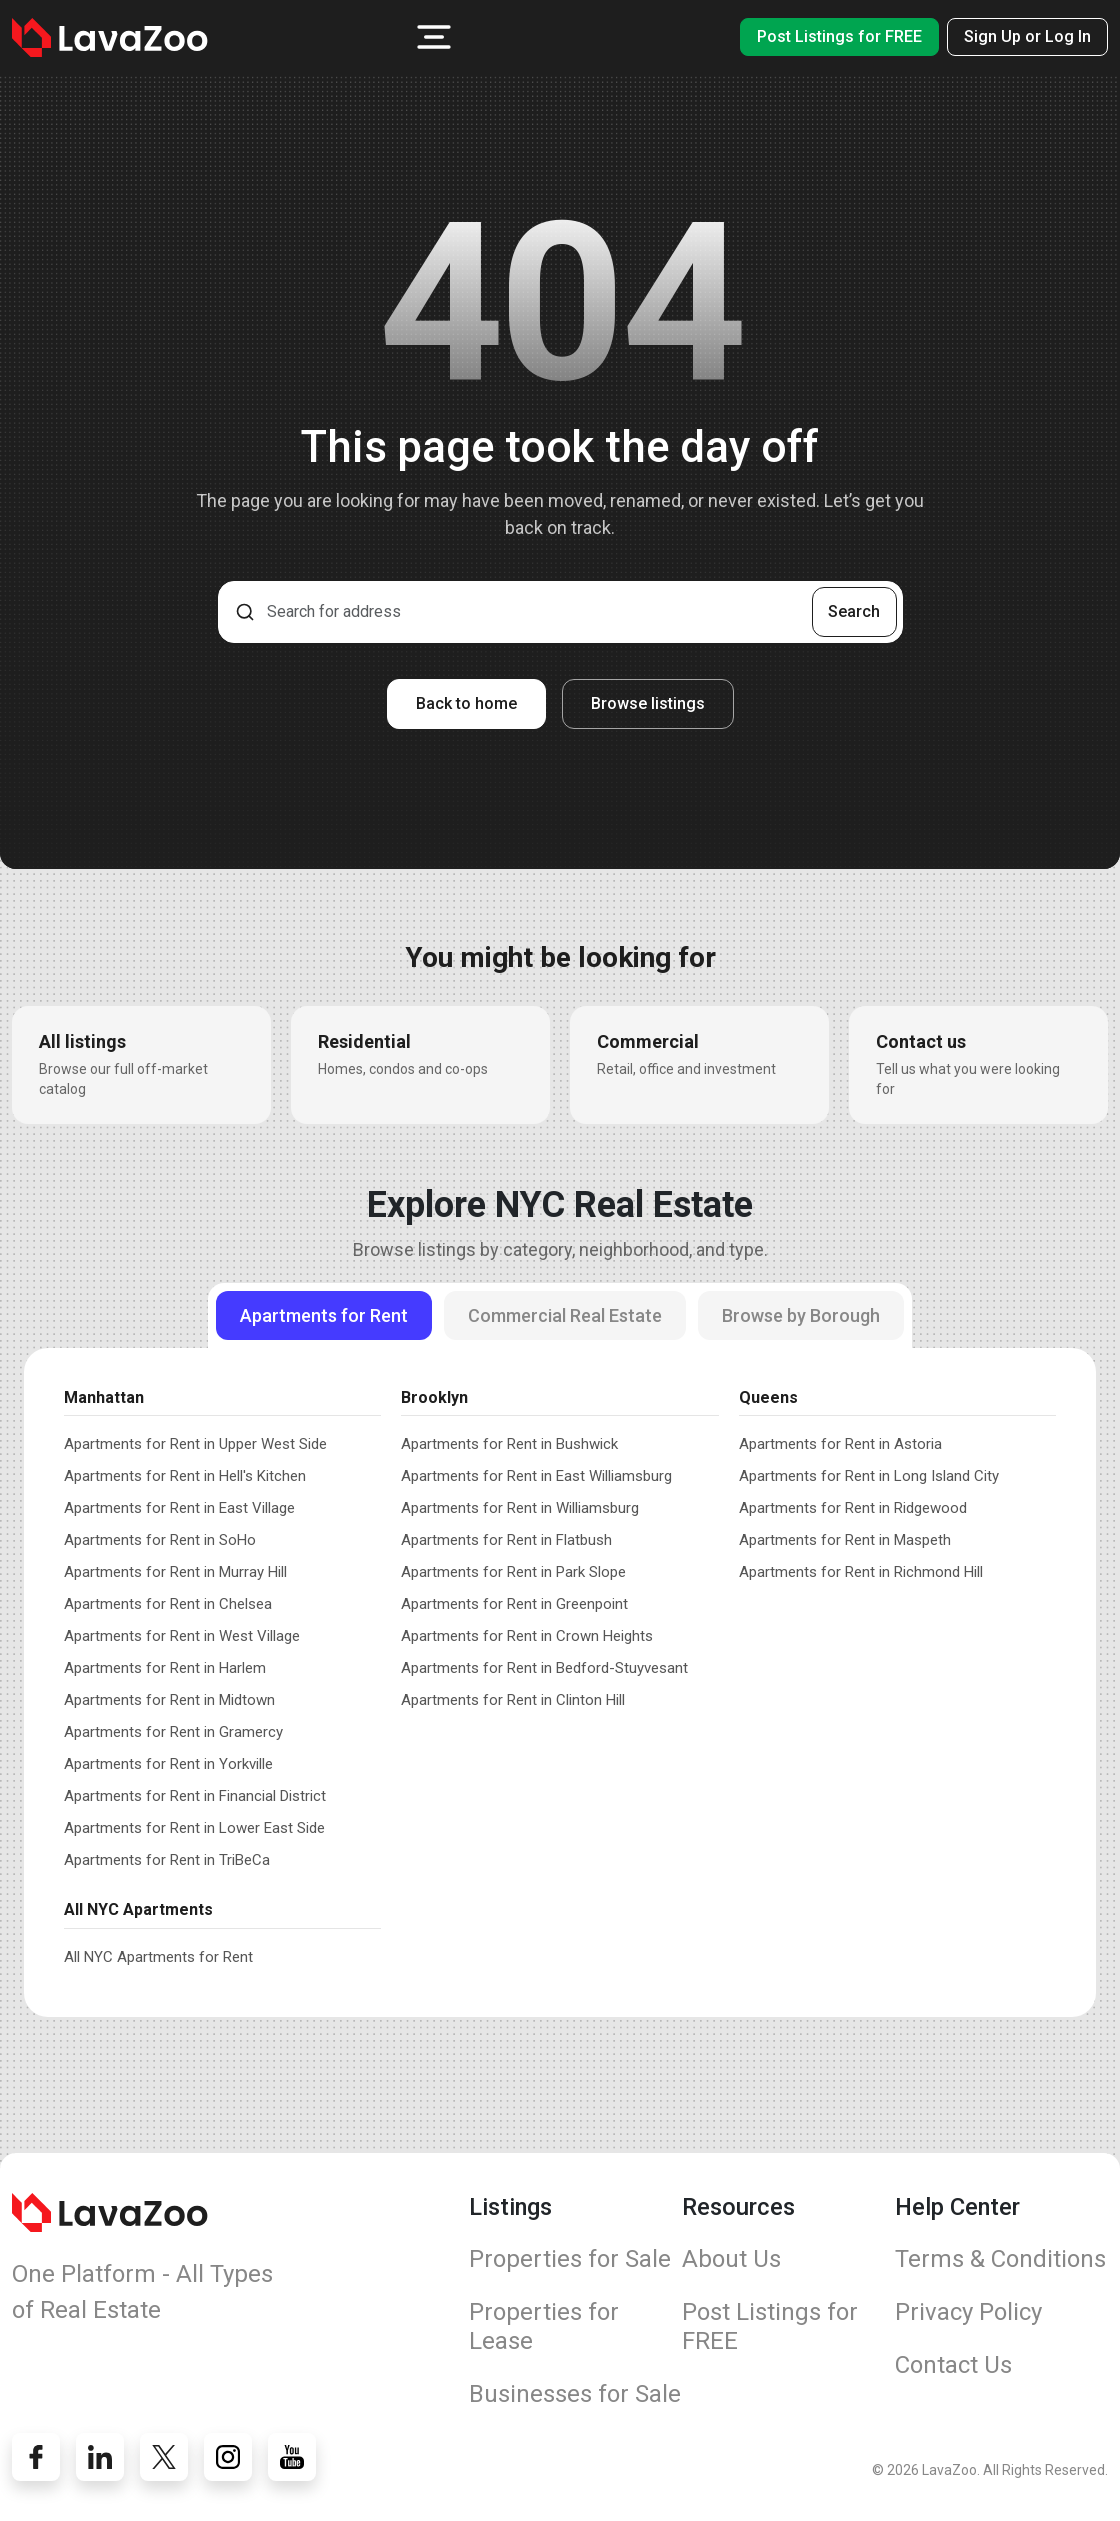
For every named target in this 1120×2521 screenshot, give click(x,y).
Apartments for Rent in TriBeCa (167, 1860)
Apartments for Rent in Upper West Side (195, 1444)
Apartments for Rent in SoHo (160, 1540)
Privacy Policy (968, 2312)
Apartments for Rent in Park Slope (513, 1572)
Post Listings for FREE (839, 36)
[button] (434, 37)
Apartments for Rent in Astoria (840, 1444)
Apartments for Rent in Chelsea (168, 1604)
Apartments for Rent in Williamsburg (520, 1508)
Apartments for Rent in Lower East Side (194, 1828)
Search (854, 611)
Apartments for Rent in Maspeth (845, 1540)
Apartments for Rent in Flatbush (506, 1540)
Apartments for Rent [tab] (324, 1315)
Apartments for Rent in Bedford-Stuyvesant (544, 1668)
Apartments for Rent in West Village (182, 1636)
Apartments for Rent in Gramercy (173, 1732)
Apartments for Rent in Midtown (169, 1700)
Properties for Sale (570, 2259)
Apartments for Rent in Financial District (195, 1796)
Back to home (466, 703)
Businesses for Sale (575, 2394)
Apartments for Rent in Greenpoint (514, 1604)
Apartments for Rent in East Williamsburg (536, 1476)
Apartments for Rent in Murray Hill (175, 1572)
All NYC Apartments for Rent (158, 1957)
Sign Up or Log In (1027, 36)
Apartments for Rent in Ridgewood (853, 1508)
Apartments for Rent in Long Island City (869, 1476)
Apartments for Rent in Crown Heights (527, 1636)
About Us (731, 2259)
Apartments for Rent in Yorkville (168, 1764)
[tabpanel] (560, 1672)
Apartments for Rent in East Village (179, 1508)
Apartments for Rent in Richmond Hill (861, 1572)
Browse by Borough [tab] (801, 1315)
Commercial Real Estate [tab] (565, 1315)
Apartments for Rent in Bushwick (509, 1444)
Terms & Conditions (1000, 2259)
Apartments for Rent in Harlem (165, 1668)
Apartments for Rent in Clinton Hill (513, 1700)
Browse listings (648, 703)
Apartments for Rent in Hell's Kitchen (185, 1476)
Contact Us (953, 2365)
